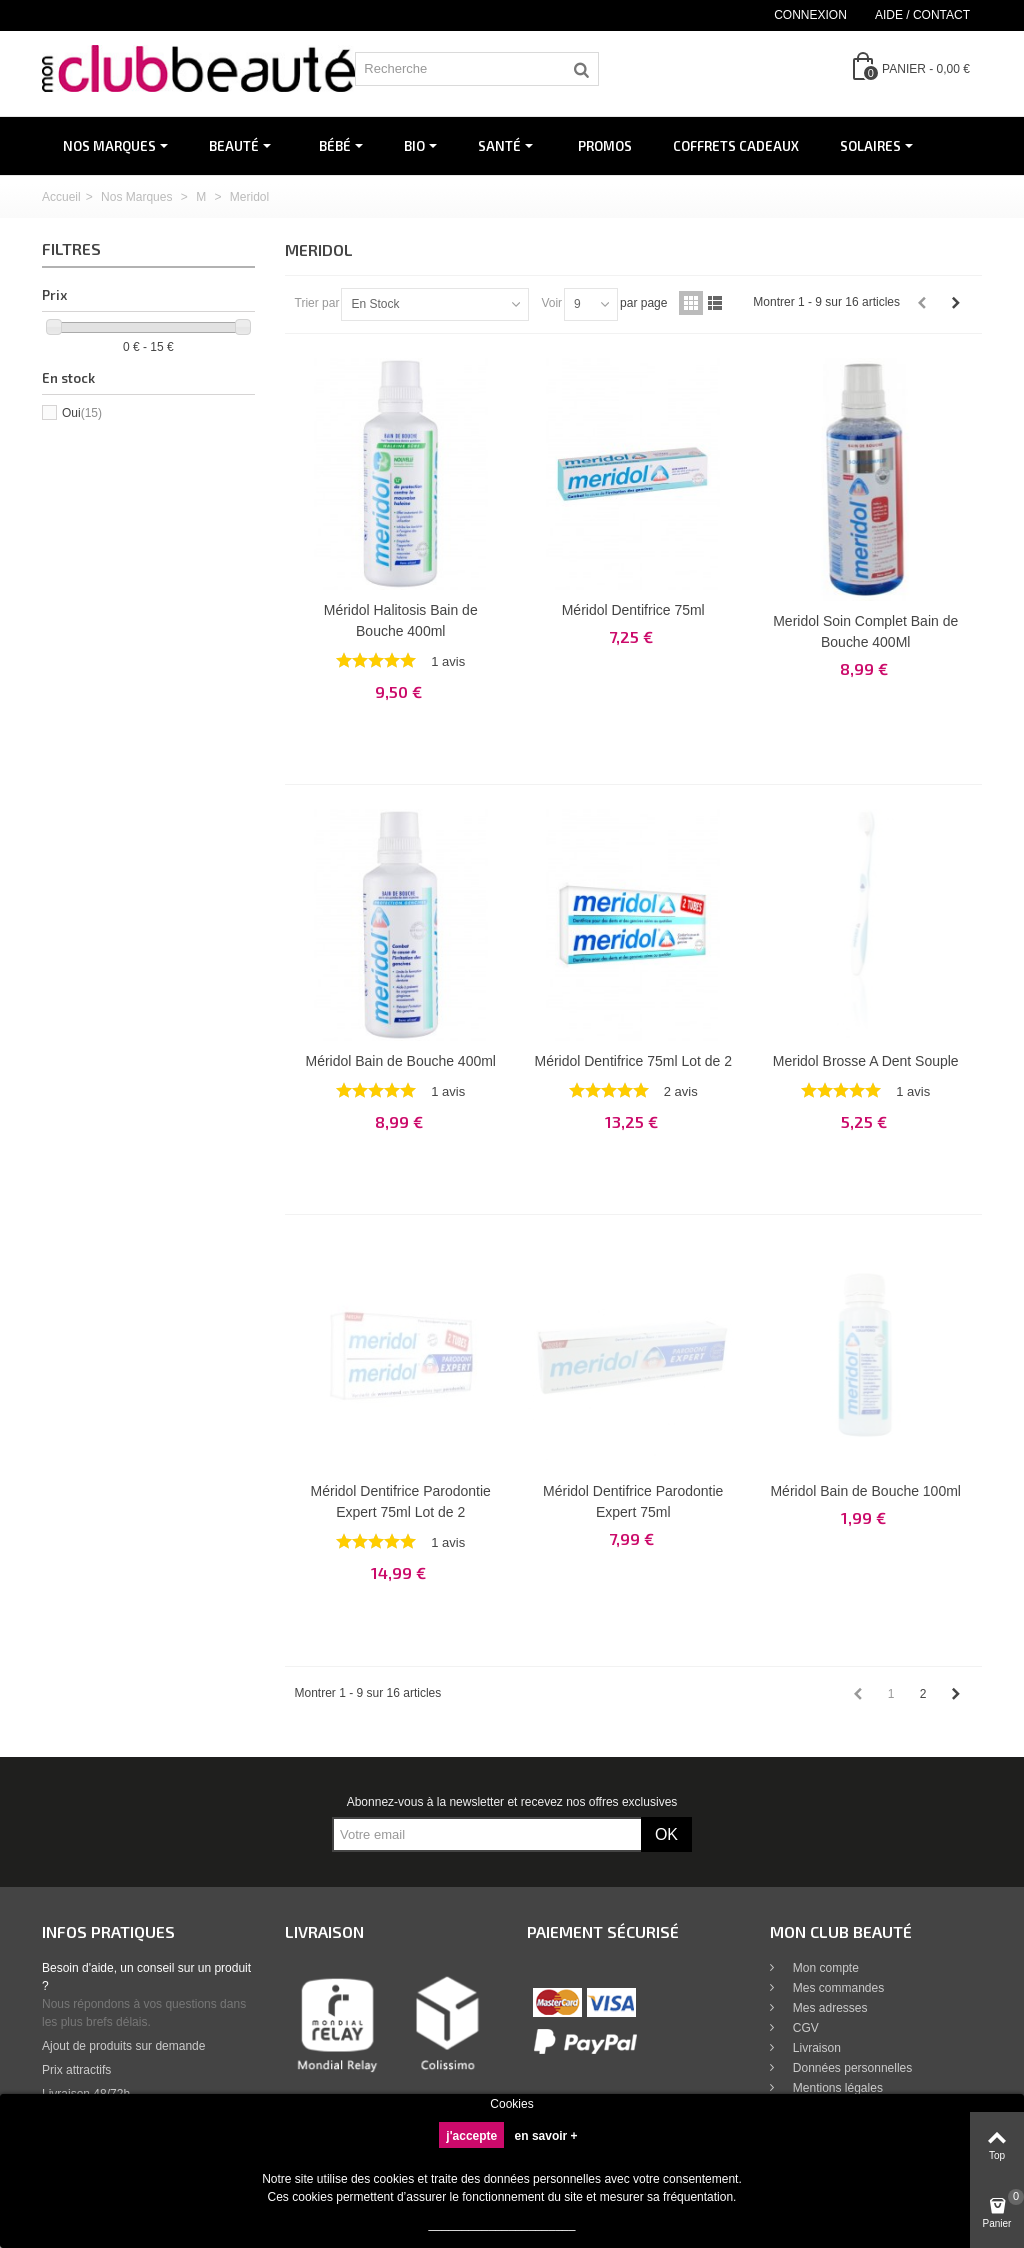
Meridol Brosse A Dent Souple (866, 1061)
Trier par (317, 303)
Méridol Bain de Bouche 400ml (401, 1061)
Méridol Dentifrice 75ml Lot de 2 (633, 1061)
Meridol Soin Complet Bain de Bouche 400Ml (865, 631)
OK (666, 1834)
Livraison (815, 2048)
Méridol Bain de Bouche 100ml (865, 1491)
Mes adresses (829, 2008)
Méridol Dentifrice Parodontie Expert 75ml (633, 1501)
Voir (551, 303)
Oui (82, 413)
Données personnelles (851, 2068)
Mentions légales (836, 2088)
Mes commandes (837, 1988)
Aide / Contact (922, 15)
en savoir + (546, 2136)
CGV (804, 2028)
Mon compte (824, 1968)
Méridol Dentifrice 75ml (633, 610)
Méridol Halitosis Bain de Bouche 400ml (401, 620)
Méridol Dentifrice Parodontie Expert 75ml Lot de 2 (401, 1501)
